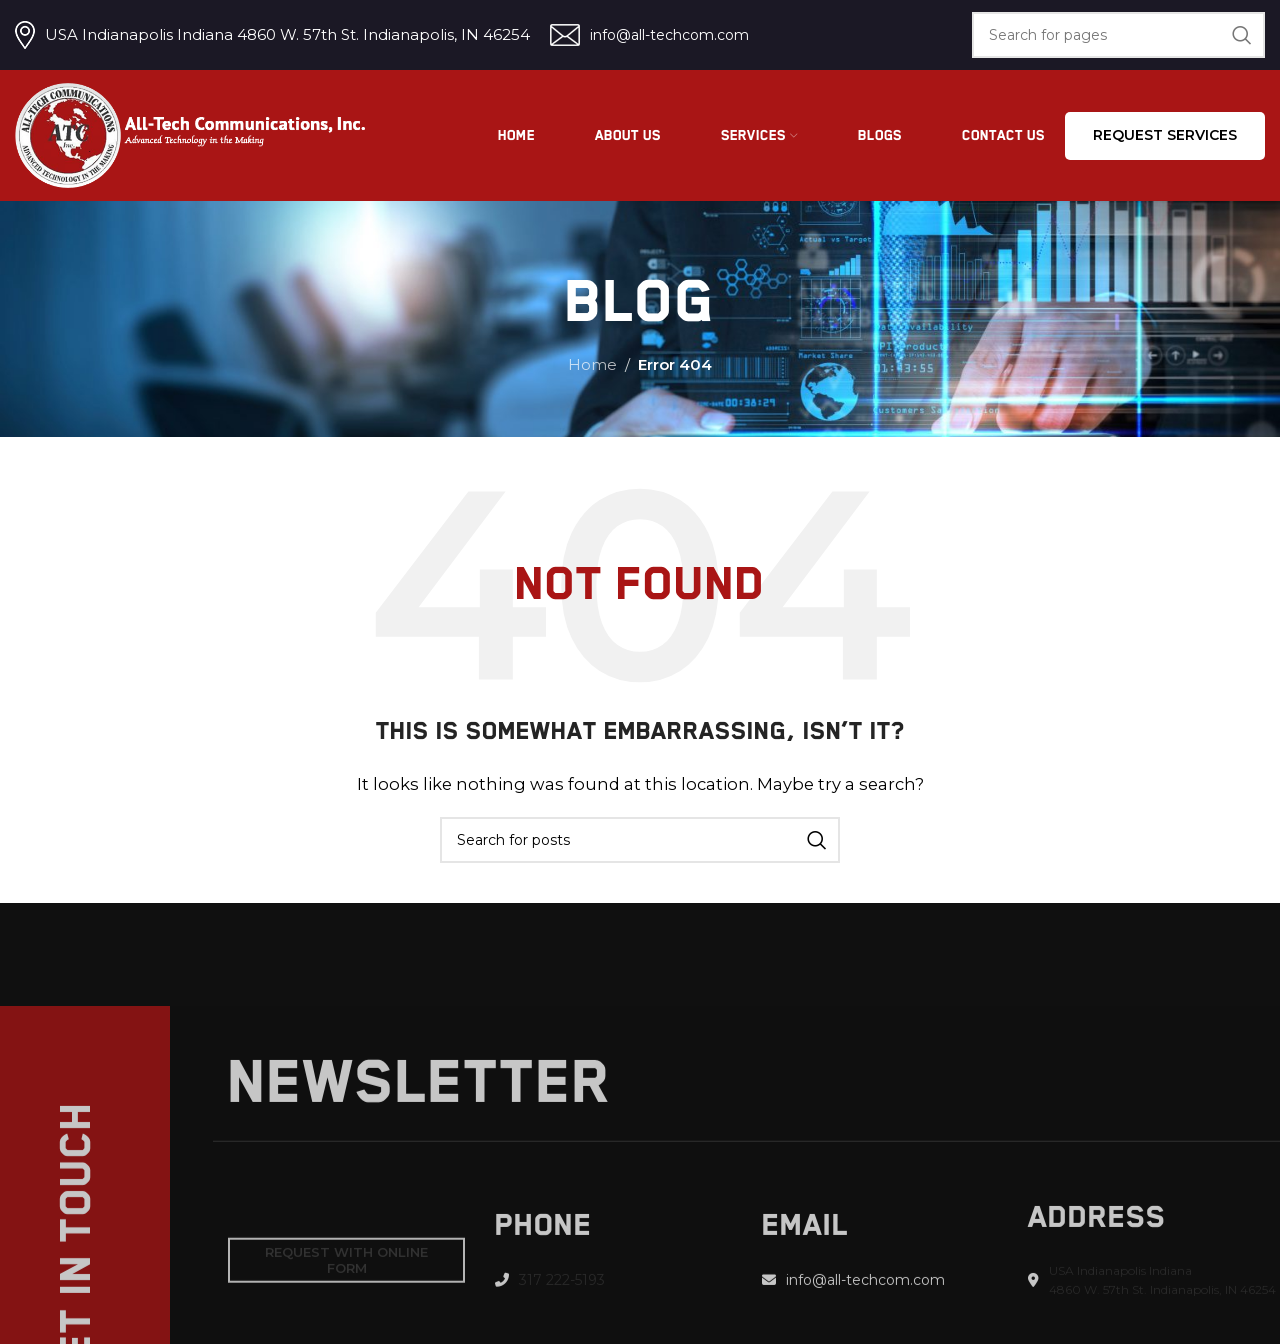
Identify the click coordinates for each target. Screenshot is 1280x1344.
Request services (1165, 135)
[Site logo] (190, 133)
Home (592, 364)
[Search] (1118, 35)
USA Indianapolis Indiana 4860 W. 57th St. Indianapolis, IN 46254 (287, 34)
